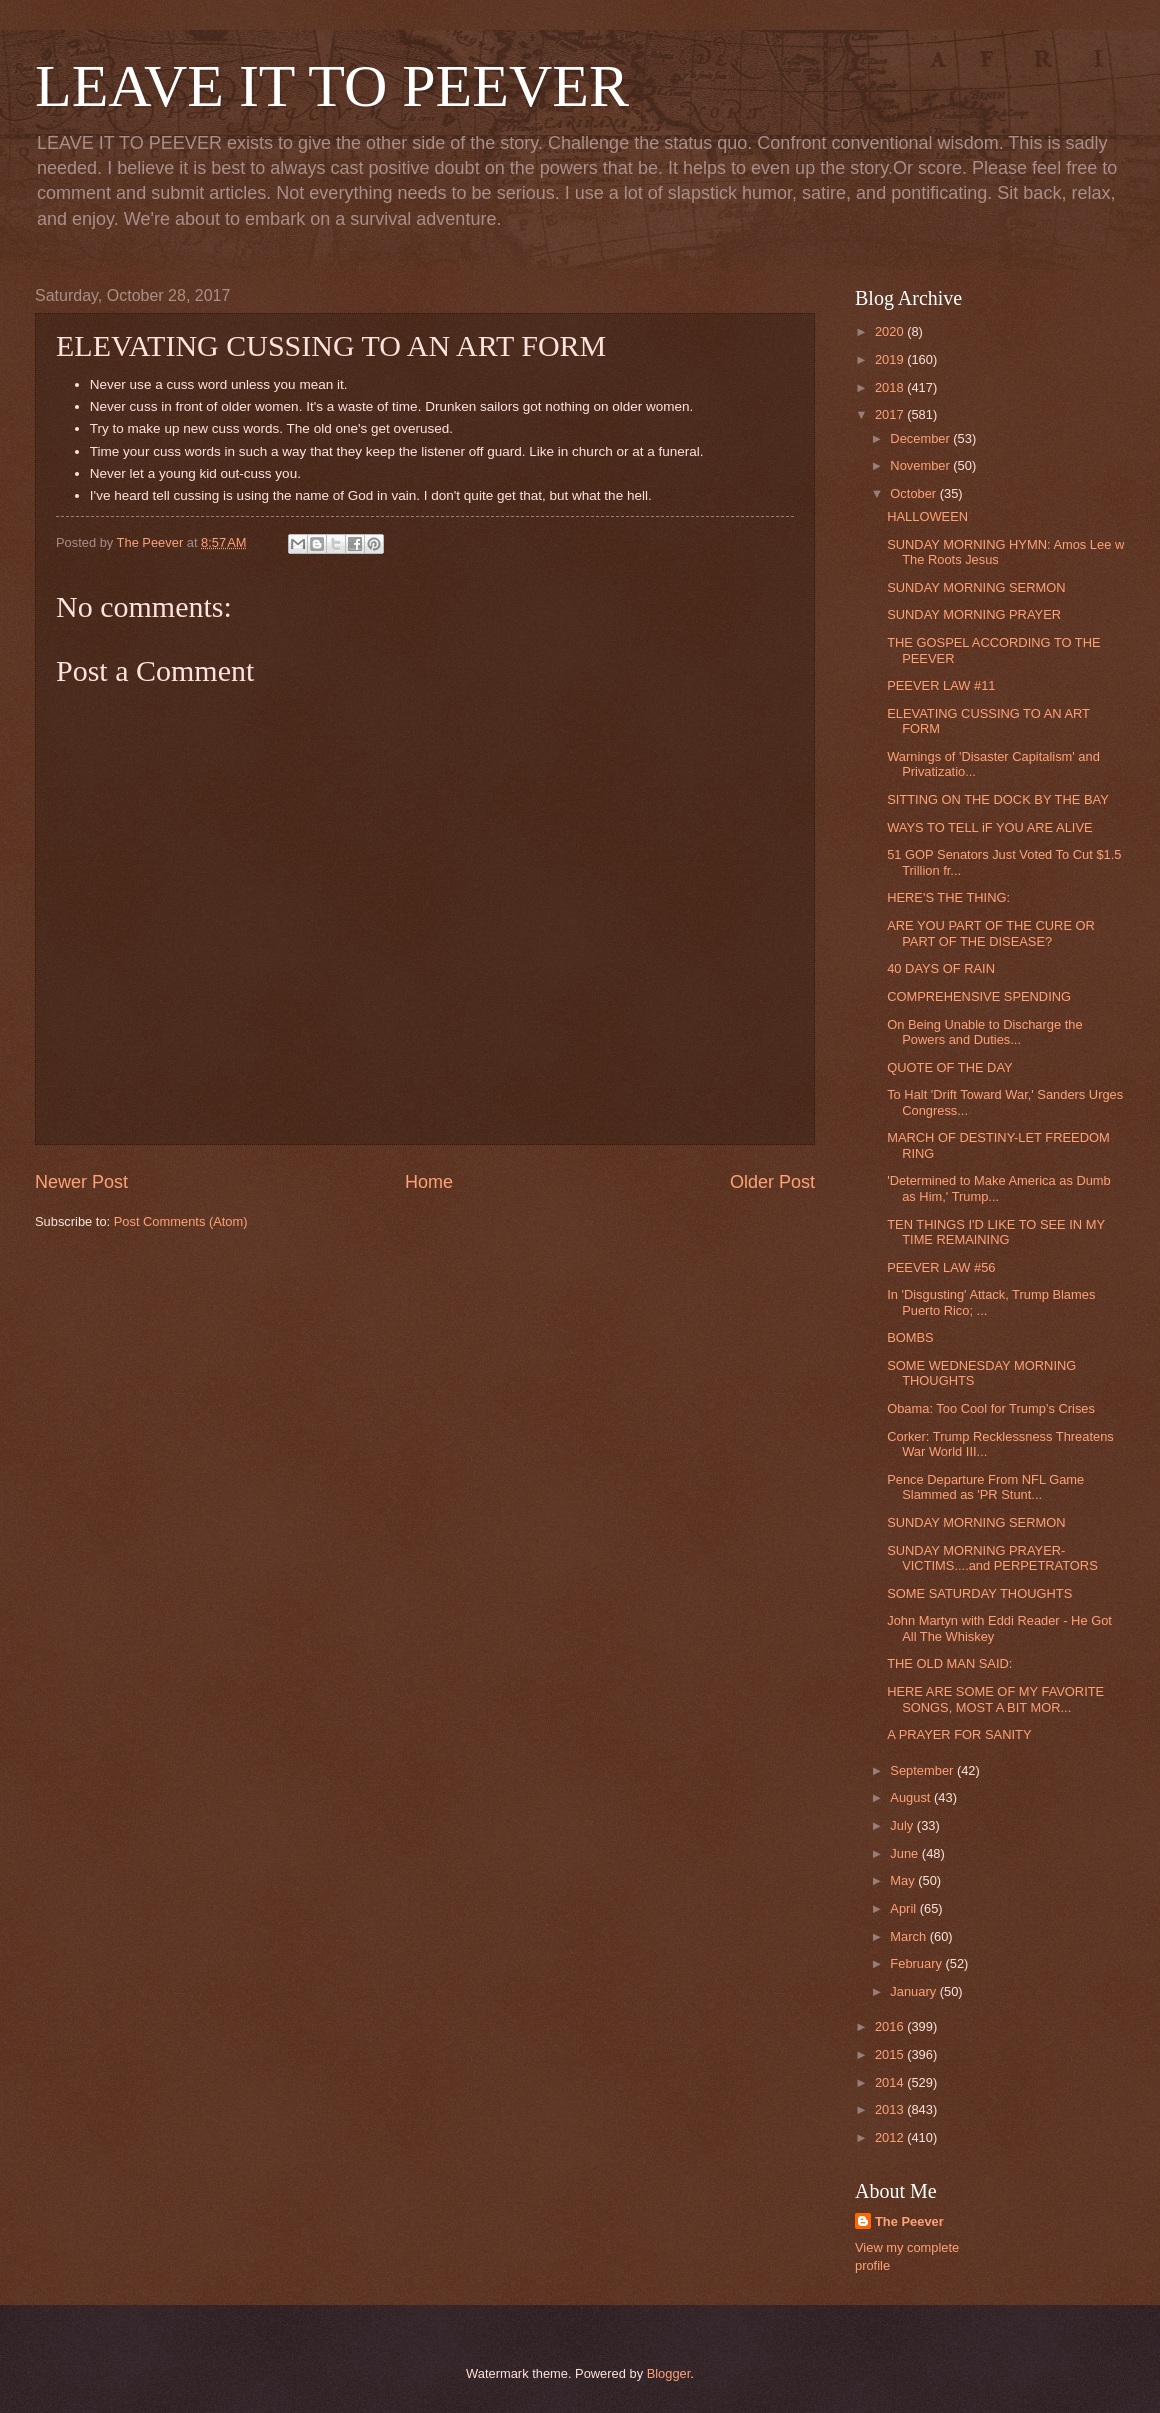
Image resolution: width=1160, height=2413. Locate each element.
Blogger (669, 2373)
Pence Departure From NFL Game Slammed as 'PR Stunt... (985, 1487)
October (914, 493)
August (912, 1797)
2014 (891, 2082)
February (917, 1963)
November (921, 465)
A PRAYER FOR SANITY (959, 1734)
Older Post (772, 1182)
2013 (891, 2109)
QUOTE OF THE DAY (949, 1067)
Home (429, 1182)
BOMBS (910, 1337)
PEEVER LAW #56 (941, 1267)
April (904, 1908)
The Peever (909, 2221)
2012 (891, 2137)
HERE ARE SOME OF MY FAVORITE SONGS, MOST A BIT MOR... (995, 1699)
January (914, 1991)
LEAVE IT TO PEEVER (332, 86)
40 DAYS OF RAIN (941, 968)
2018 (891, 387)
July (903, 1825)
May (904, 1880)
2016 (891, 2026)
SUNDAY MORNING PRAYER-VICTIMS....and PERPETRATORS (992, 1558)
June (906, 1853)
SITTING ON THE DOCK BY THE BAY (998, 799)
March (909, 1936)
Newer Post (81, 1182)
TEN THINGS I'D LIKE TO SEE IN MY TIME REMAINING (996, 1232)
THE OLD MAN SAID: (949, 1663)
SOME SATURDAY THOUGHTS (979, 1593)
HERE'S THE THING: (948, 897)
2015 (891, 2054)
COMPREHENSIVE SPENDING (979, 996)
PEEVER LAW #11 (941, 685)
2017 (891, 414)
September (923, 1770)
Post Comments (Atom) (181, 1221)
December (921, 438)
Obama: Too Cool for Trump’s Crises (991, 1408)
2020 (891, 331)
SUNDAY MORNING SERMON (976, 587)
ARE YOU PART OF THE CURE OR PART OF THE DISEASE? (991, 933)
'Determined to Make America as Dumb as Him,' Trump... (999, 1188)
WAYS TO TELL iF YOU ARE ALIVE (989, 827)
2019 (891, 359)
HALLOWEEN (927, 516)
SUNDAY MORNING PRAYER (974, 614)
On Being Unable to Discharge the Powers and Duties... (984, 1032)
